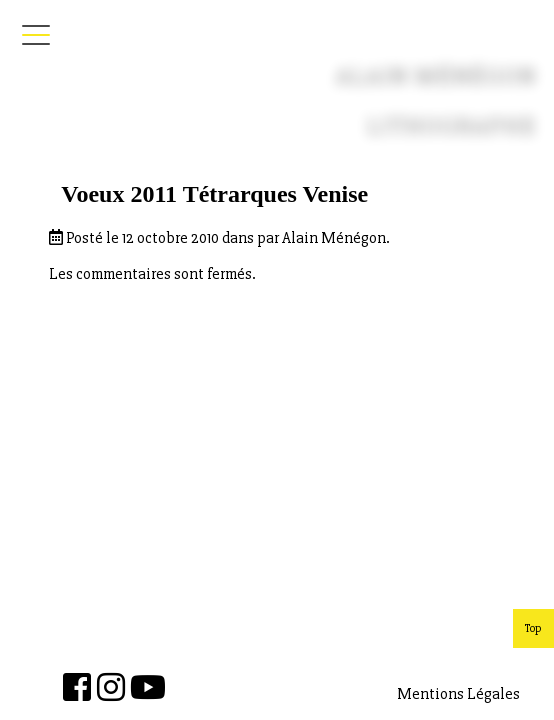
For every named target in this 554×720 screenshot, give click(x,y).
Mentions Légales (458, 694)
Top (533, 628)
